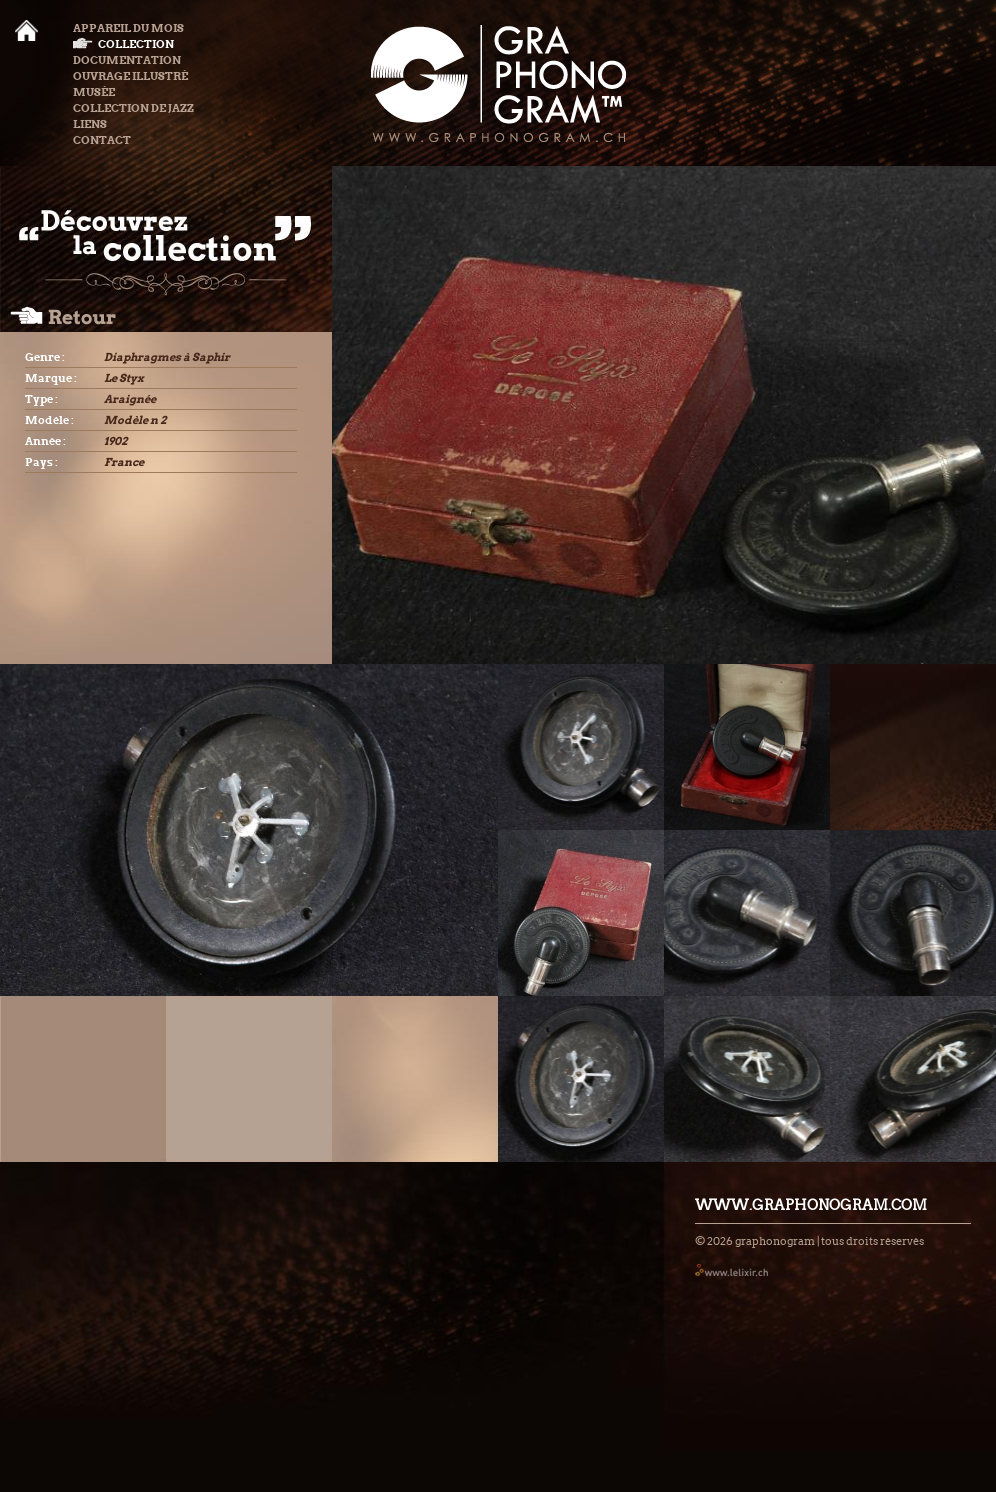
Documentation (127, 60)
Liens (90, 124)
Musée (94, 92)
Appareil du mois (128, 28)
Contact (102, 140)
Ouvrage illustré (130, 76)
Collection (123, 44)
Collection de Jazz (133, 108)
